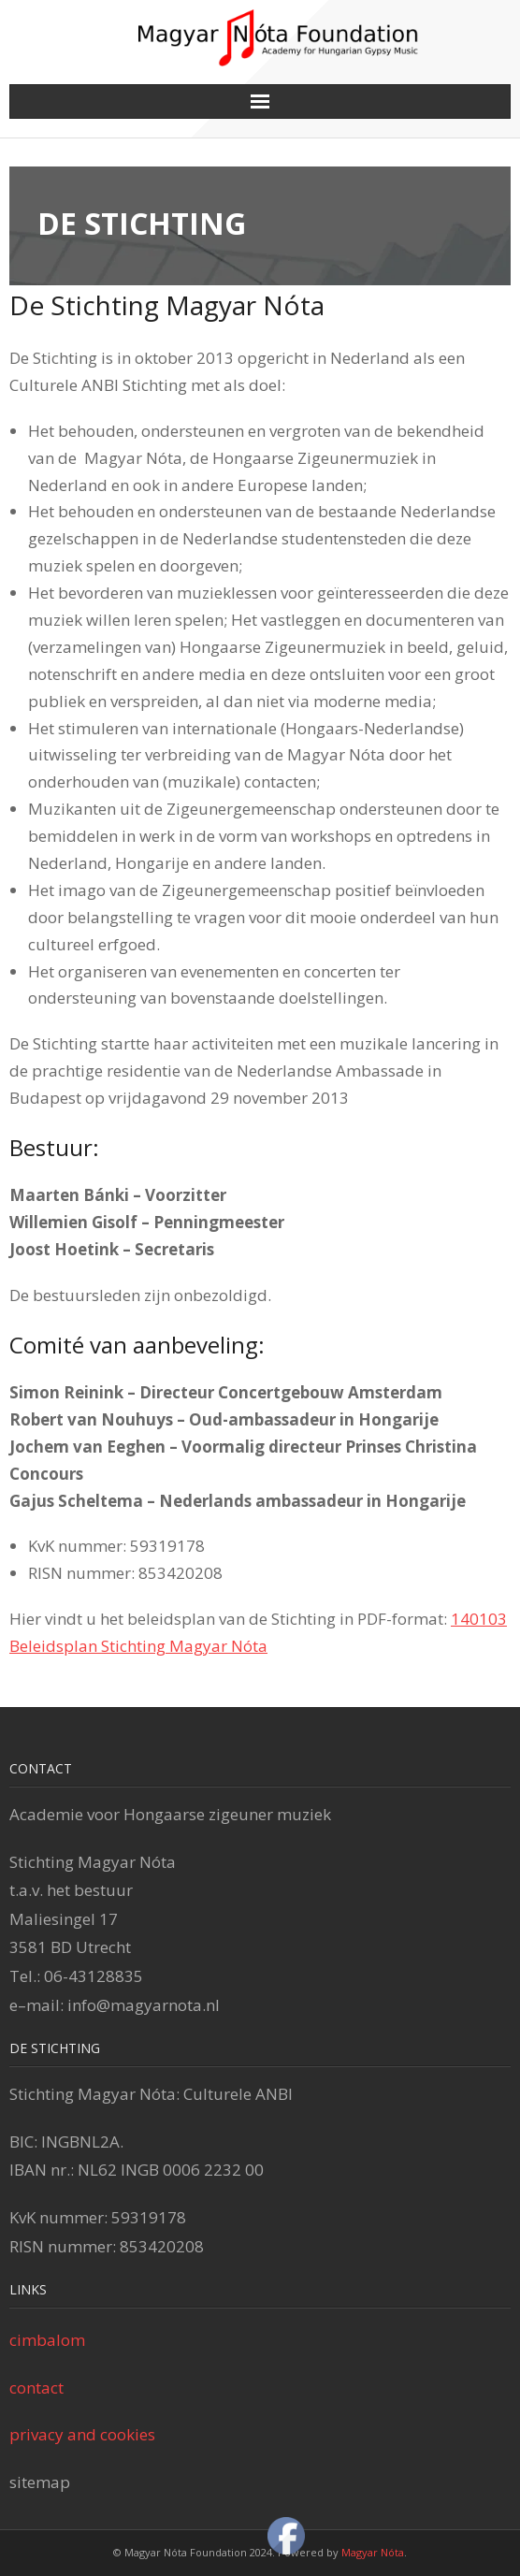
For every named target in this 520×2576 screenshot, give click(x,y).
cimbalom (47, 2340)
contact (36, 2387)
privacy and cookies (82, 2434)
